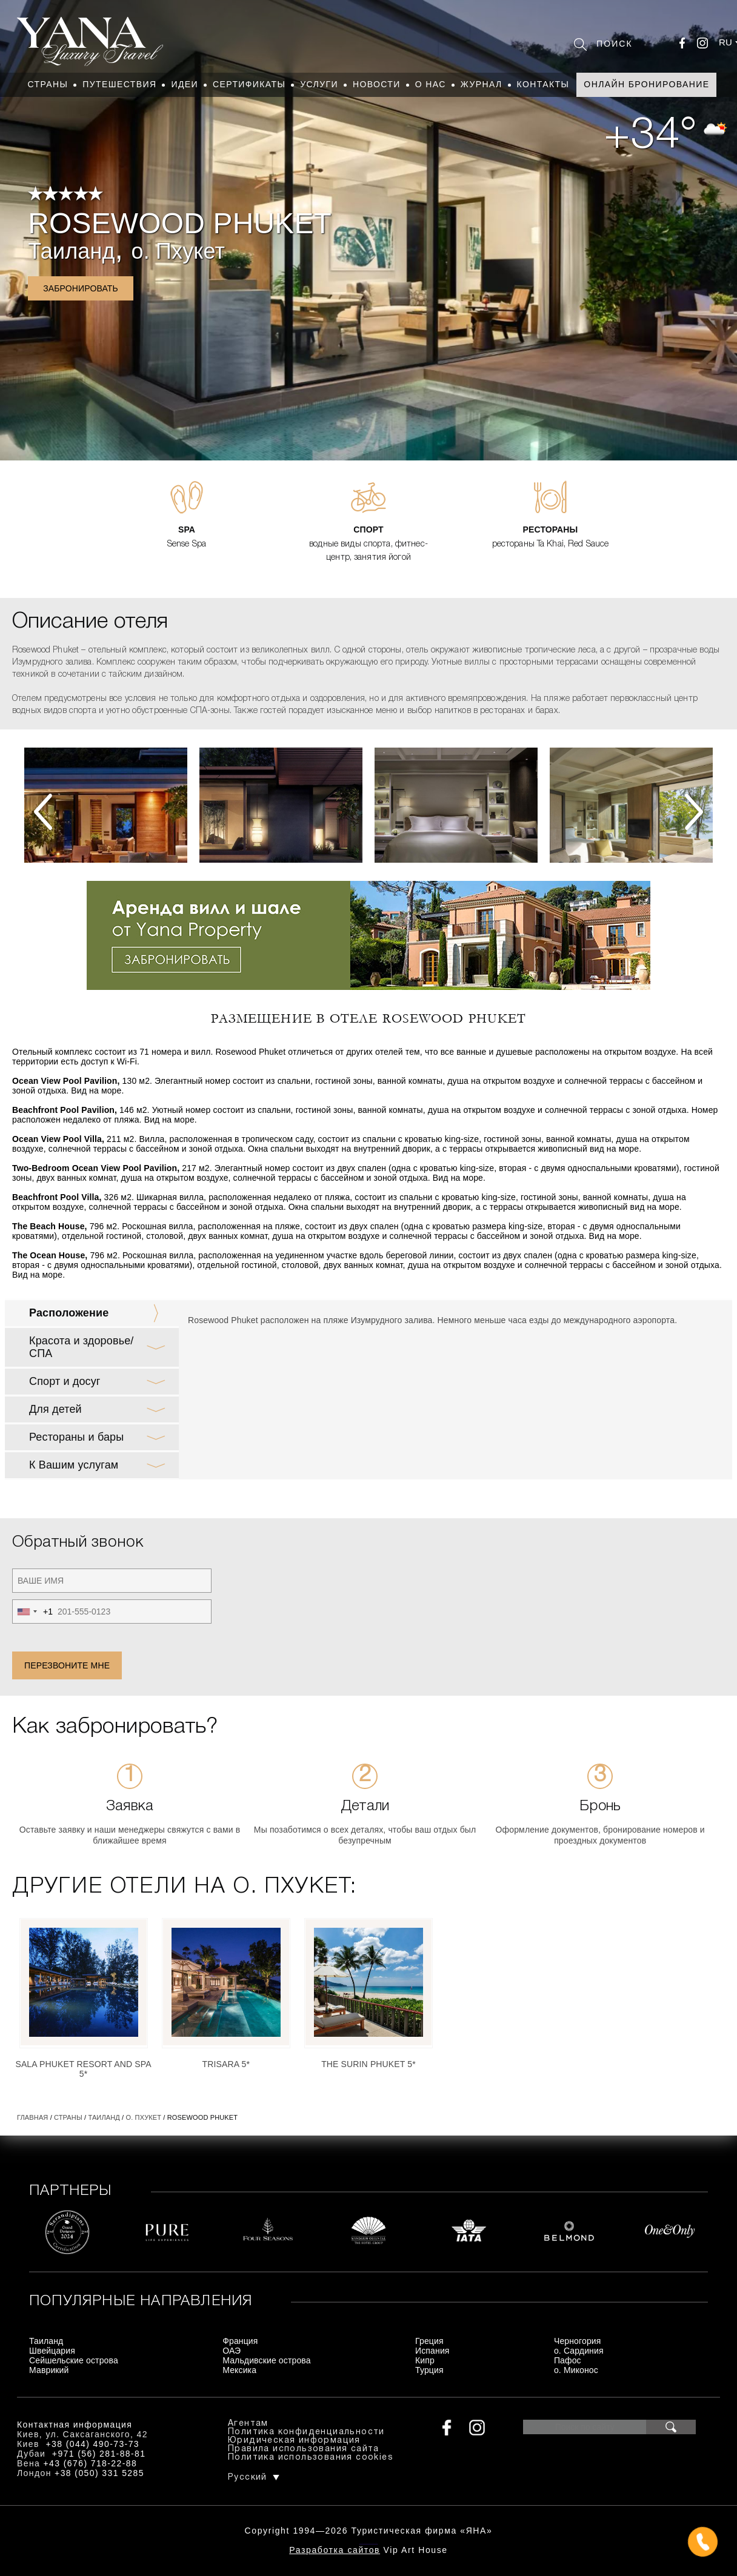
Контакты (543, 84)
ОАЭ (231, 2350)
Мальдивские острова (266, 2360)
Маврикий (49, 2370)
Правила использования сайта (303, 2449)
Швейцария (52, 2350)
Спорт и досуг (65, 1381)
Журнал (481, 84)
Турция (429, 2370)
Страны (48, 84)
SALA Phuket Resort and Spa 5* (83, 2069)
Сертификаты (249, 84)
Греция (429, 2341)
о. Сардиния (579, 2350)
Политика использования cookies (310, 2457)
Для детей (55, 1409)
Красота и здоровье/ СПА (81, 1347)
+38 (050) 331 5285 (99, 2473)
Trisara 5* (226, 2064)
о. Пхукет (178, 251)
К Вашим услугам (73, 1465)
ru (725, 42)
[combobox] (33, 1611)
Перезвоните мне (67, 1665)
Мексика (239, 2370)
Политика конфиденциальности (306, 2432)
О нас (430, 84)
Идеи (184, 84)
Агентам (248, 2424)
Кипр (425, 2360)
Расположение (68, 1313)
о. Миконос (576, 2370)
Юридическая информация (294, 2441)
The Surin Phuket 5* (368, 2064)
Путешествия (119, 84)
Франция (240, 2341)
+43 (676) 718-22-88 (91, 2463)
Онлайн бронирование (646, 84)
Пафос (567, 2360)
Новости (377, 84)
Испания (432, 2350)
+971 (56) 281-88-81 (99, 2453)
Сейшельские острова (73, 2360)
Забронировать (80, 288)
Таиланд (71, 251)
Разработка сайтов (334, 2550)
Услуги (319, 84)
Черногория (577, 2341)
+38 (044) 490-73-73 (92, 2444)
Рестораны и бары (76, 1437)
